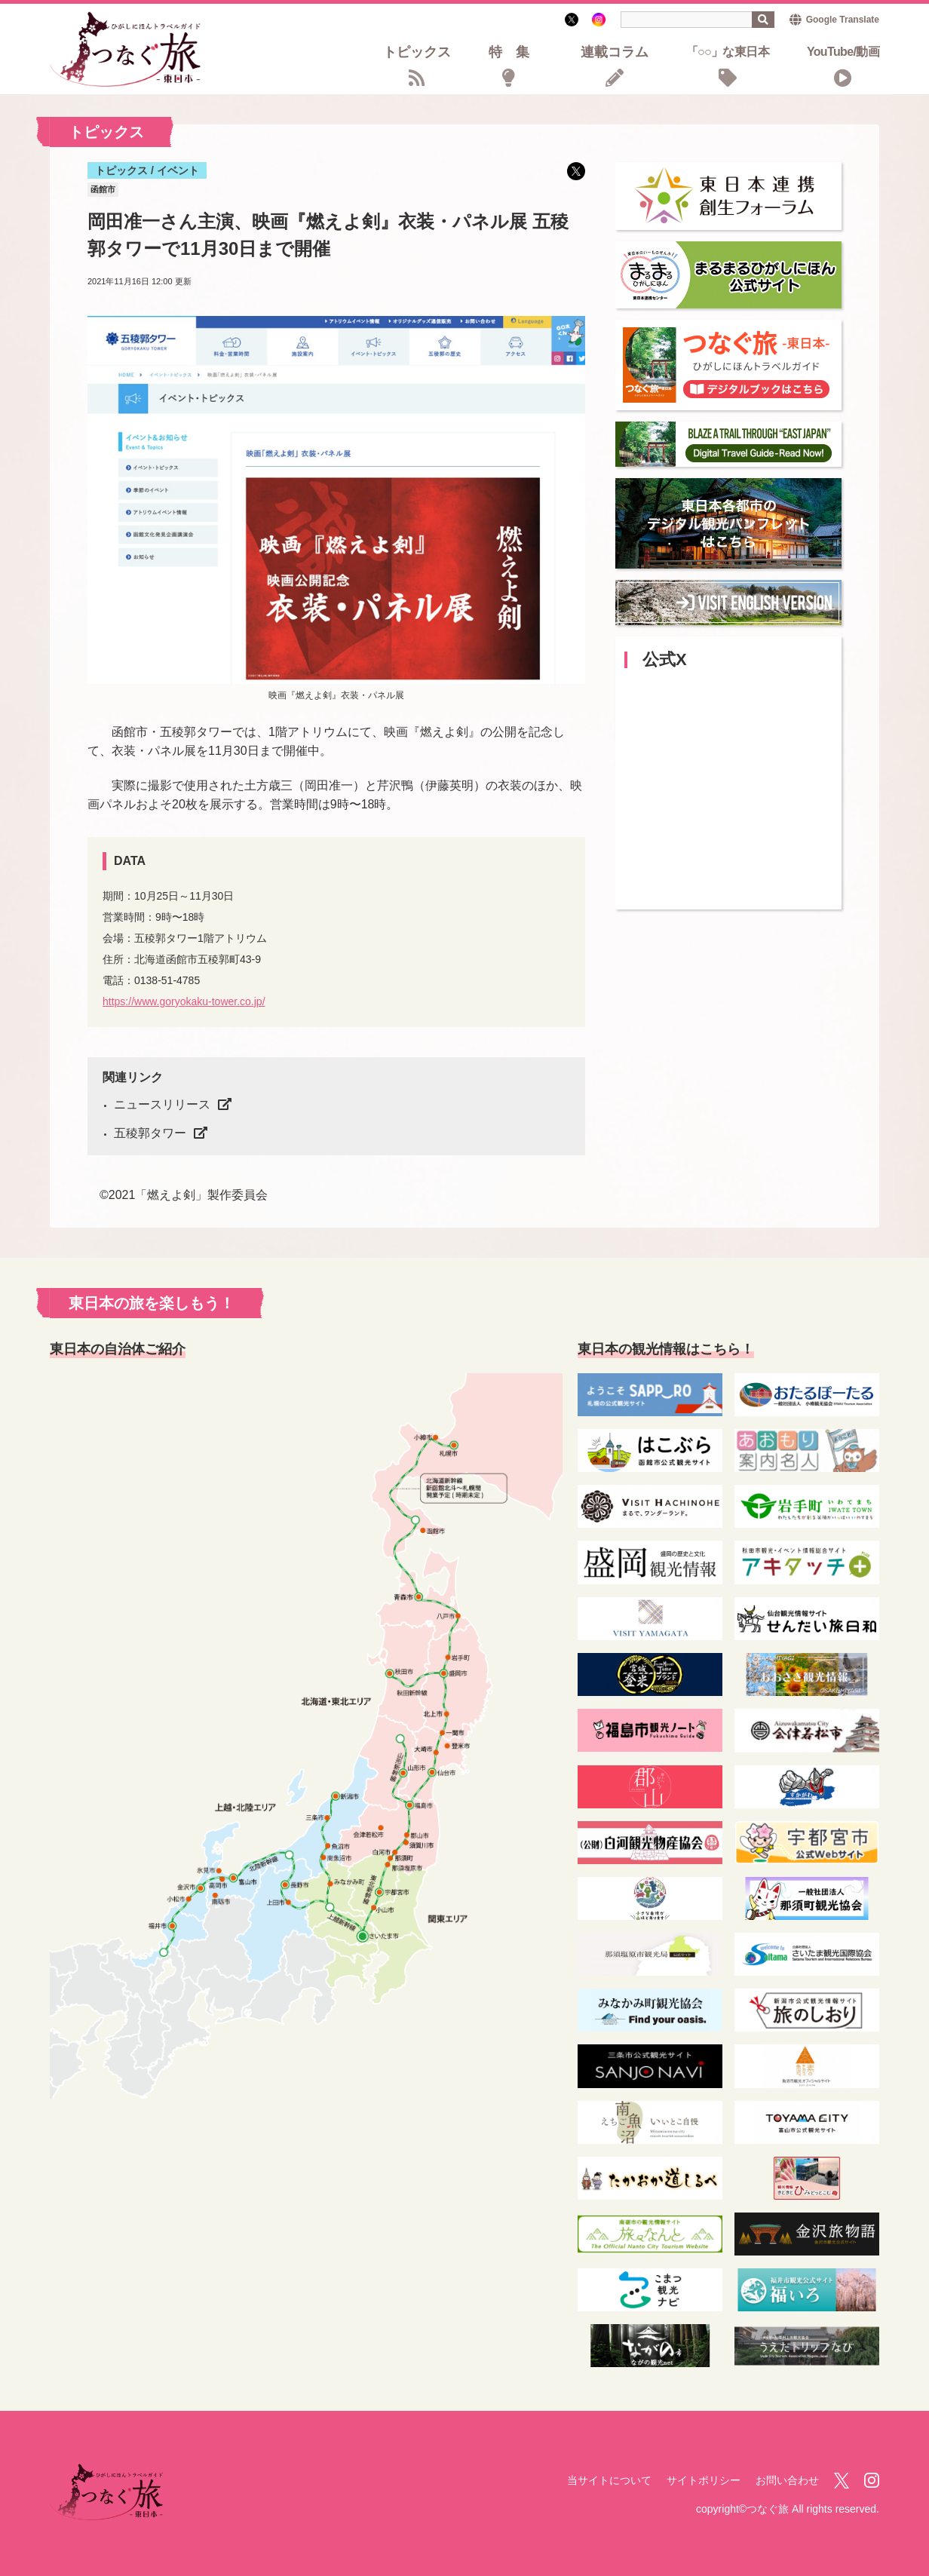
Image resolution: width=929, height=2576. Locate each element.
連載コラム (614, 53)
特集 (516, 53)
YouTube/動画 (843, 52)
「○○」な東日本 (727, 52)
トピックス (417, 53)
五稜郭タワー (150, 1133)
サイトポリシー (703, 2480)
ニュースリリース (162, 1104)
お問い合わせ (787, 2480)
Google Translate (842, 19)
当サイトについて (609, 2480)
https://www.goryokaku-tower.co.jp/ (184, 1001)
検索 (763, 19)
